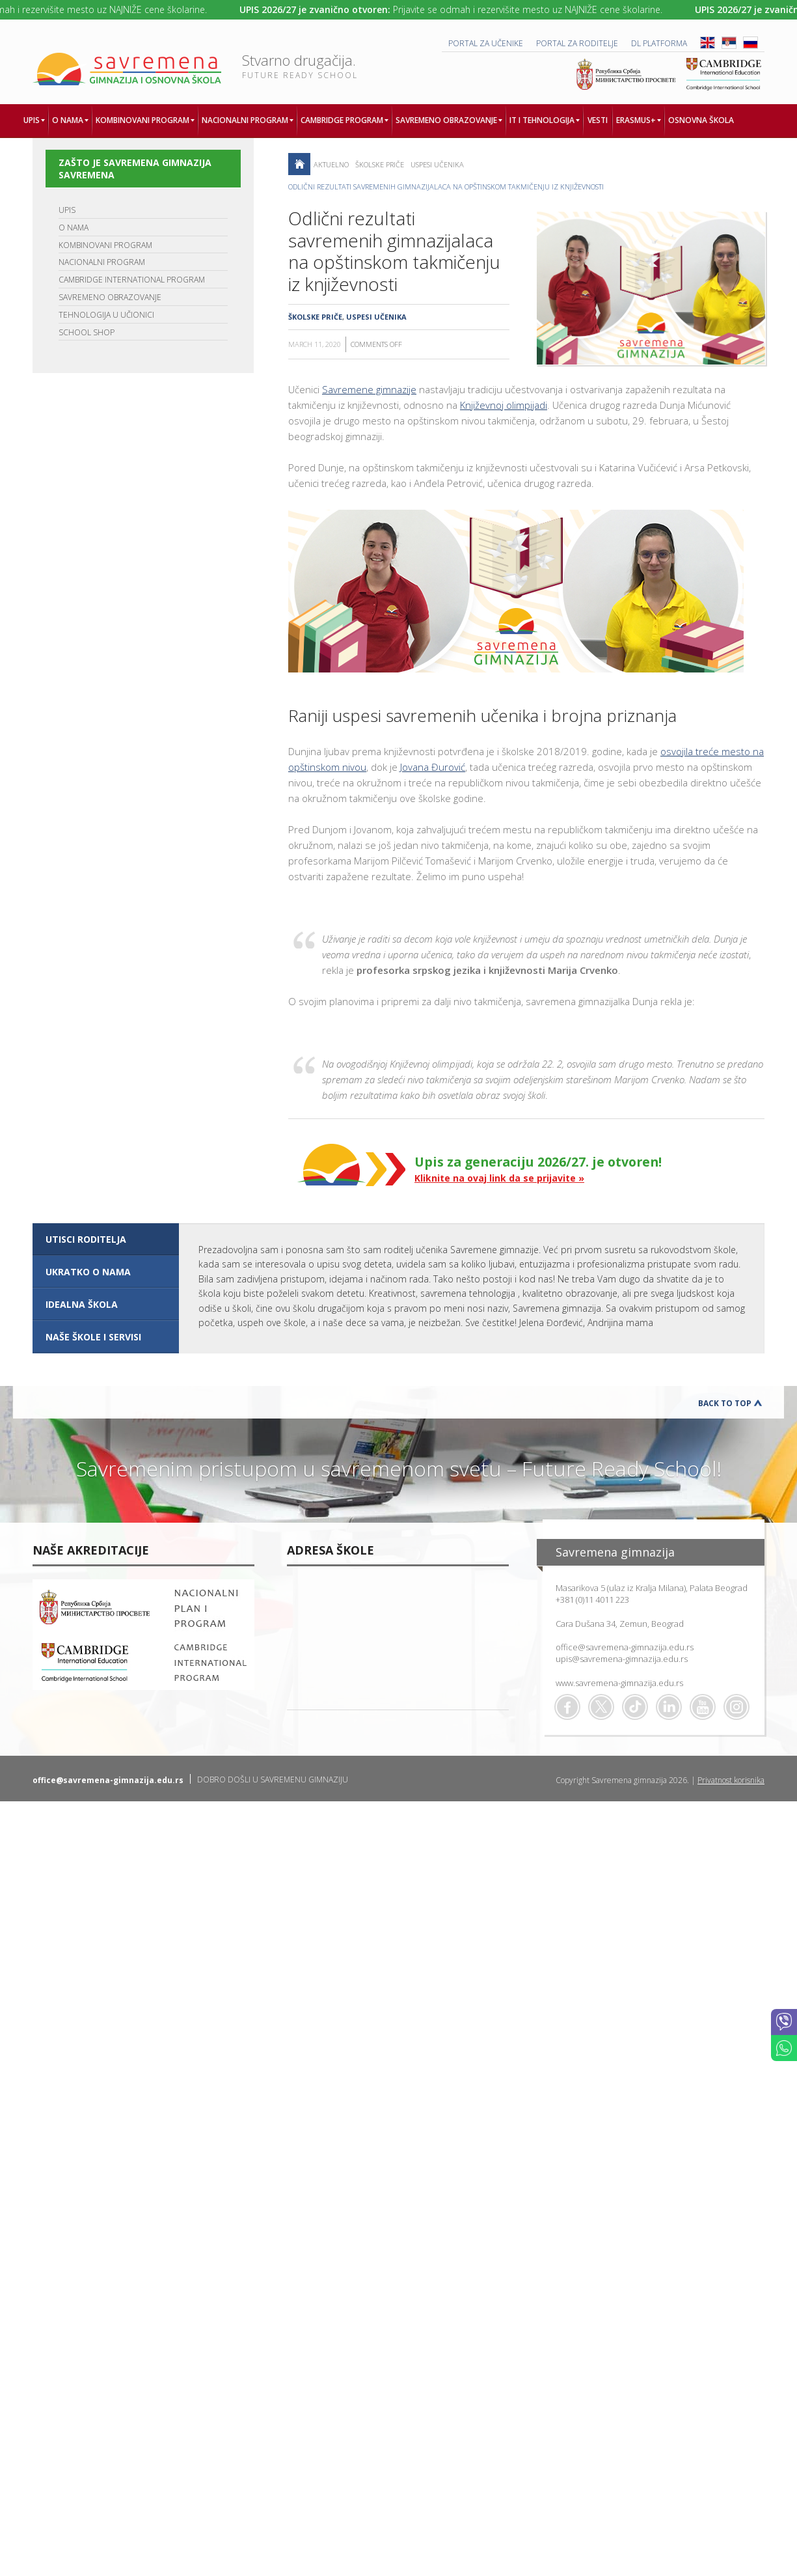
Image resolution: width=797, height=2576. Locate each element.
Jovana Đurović (432, 766)
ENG (707, 42)
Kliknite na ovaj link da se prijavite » (499, 1178)
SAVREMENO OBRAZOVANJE (110, 297)
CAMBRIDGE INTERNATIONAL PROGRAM (132, 279)
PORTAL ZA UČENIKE (485, 43)
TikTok (635, 1707)
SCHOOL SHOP (87, 332)
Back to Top (724, 1403)
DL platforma (659, 43)
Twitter (601, 1707)
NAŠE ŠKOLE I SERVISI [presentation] (93, 1337)
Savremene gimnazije (369, 389)
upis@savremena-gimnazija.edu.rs (622, 1659)
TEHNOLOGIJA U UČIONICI (106, 314)
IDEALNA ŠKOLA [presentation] (82, 1304)
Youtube (702, 1707)
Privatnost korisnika (730, 1780)
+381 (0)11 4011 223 (592, 1599)
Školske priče (379, 164)
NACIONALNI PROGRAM (102, 262)
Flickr (736, 1707)
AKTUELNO (331, 164)
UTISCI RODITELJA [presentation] (86, 1239)
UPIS (67, 209)
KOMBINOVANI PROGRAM (105, 245)
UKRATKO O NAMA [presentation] (88, 1272)
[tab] (106, 1239)
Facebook (567, 1707)
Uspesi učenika (437, 164)
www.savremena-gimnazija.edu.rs (619, 1683)
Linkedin (669, 1707)
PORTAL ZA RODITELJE (577, 43)
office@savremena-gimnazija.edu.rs (625, 1647)
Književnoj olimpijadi (503, 404)
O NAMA (73, 227)
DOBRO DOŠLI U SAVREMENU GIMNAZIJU (272, 1779)
